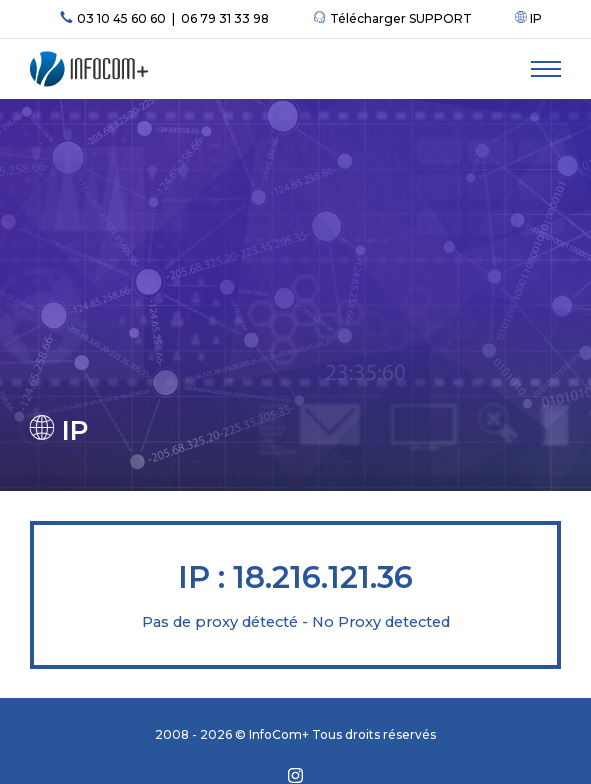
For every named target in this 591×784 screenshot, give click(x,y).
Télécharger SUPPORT (392, 18)
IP (528, 18)
